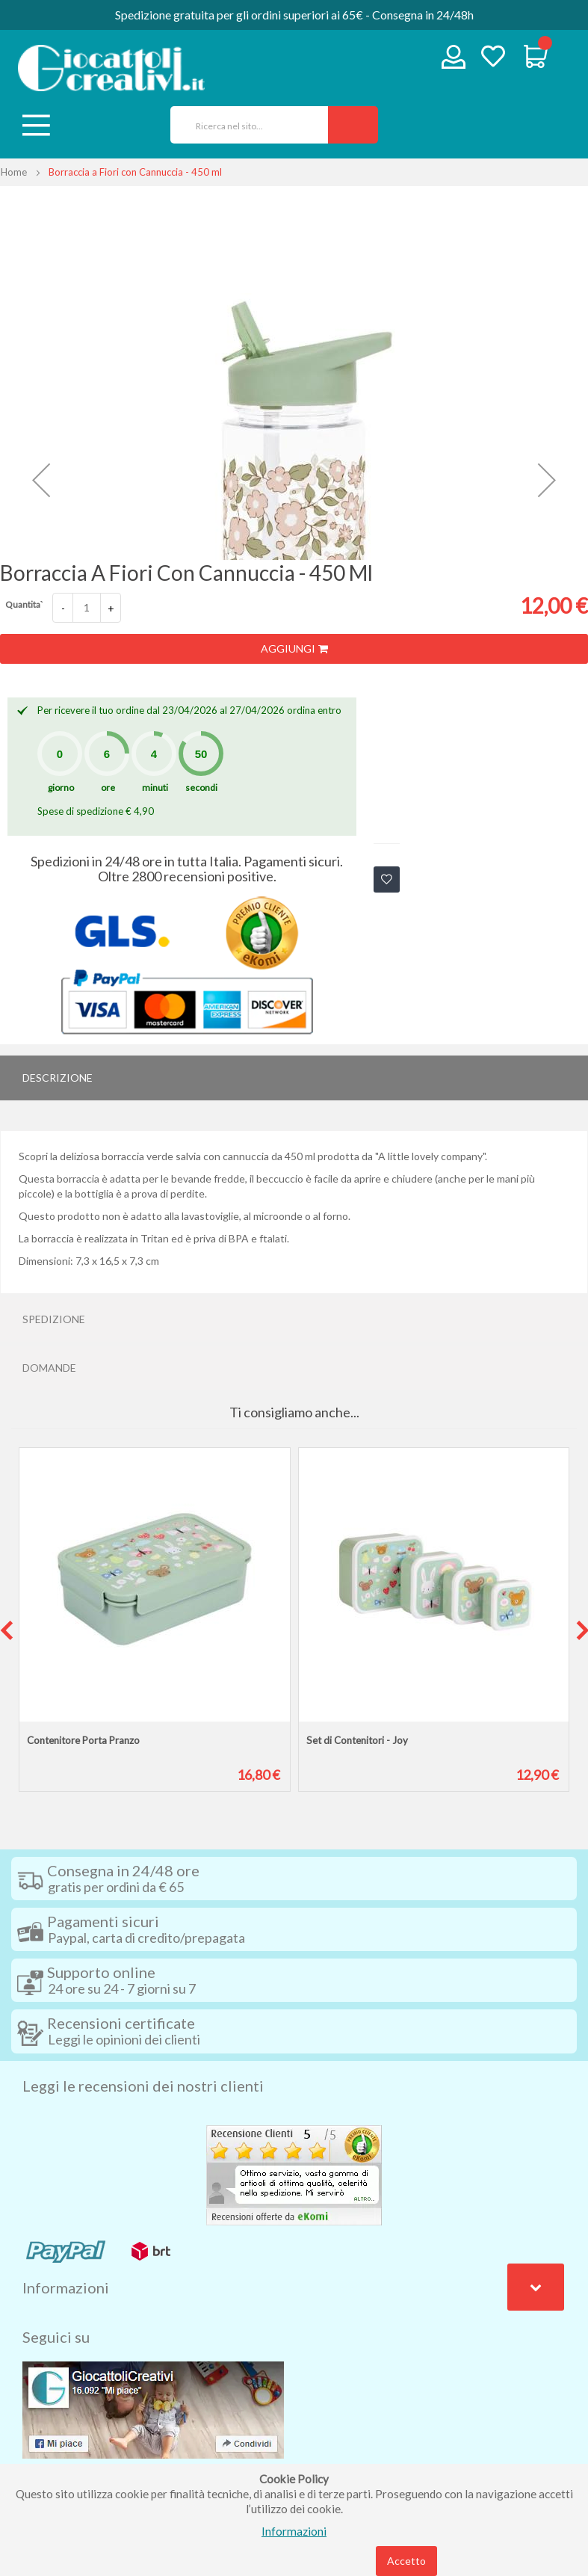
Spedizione (53, 1319)
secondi (201, 787)
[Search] (353, 125)
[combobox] (244, 125)
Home (14, 172)
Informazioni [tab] (65, 2287)
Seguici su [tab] (56, 2337)
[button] (41, 480)
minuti (155, 787)
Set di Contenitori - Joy (357, 1740)
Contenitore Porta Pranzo (83, 1740)
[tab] (294, 1078)
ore (108, 787)
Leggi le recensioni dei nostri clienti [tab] (143, 2086)
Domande (49, 1367)
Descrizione (57, 1077)
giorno (61, 787)
